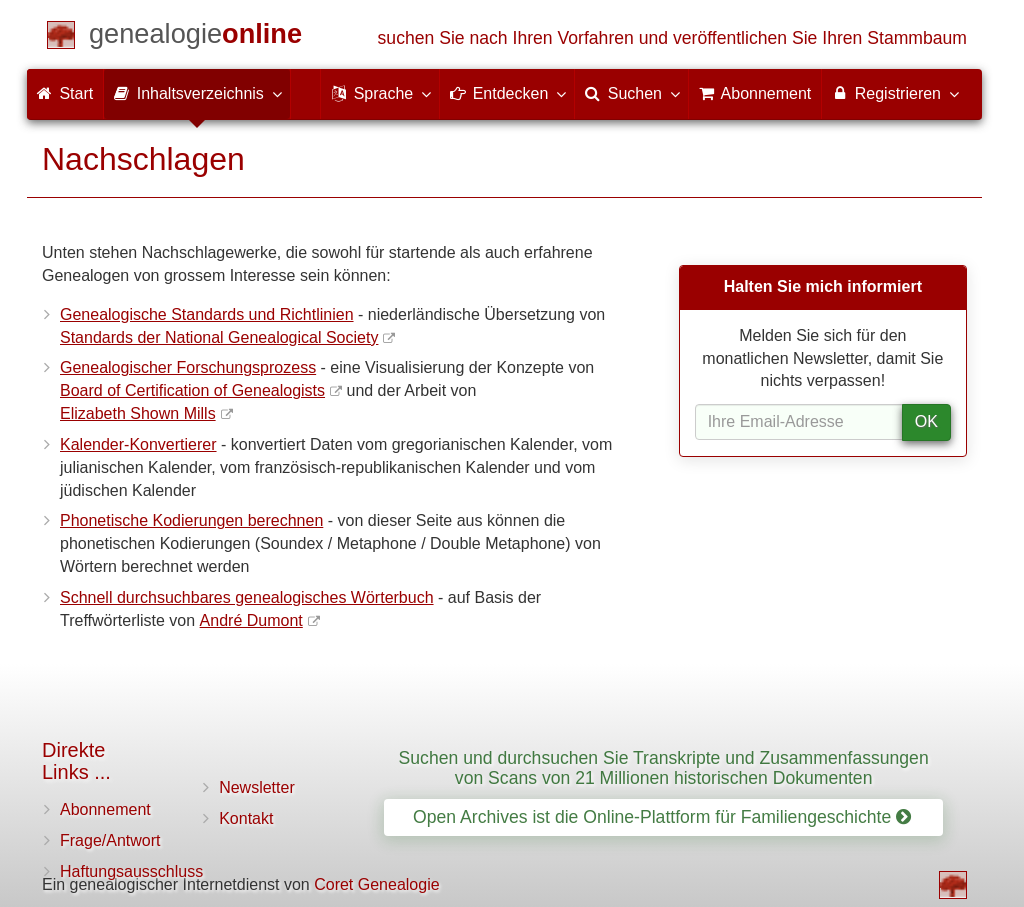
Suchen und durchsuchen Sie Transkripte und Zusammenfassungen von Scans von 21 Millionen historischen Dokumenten (664, 767)
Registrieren (894, 93)
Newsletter (257, 787)
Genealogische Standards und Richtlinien (207, 314)
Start (65, 93)
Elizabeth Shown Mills (138, 413)
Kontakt (246, 818)
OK (926, 421)
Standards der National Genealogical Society (219, 337)
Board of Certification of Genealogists (192, 390)
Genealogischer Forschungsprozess (188, 367)
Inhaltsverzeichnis (197, 93)
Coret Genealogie (376, 884)
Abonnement (105, 809)
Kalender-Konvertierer (138, 444)
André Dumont (251, 620)
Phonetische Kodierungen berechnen (191, 520)
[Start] (195, 37)
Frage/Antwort (110, 840)
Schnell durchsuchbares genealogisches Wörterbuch (247, 597)
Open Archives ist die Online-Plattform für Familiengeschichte (662, 817)
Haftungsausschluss (131, 871)
